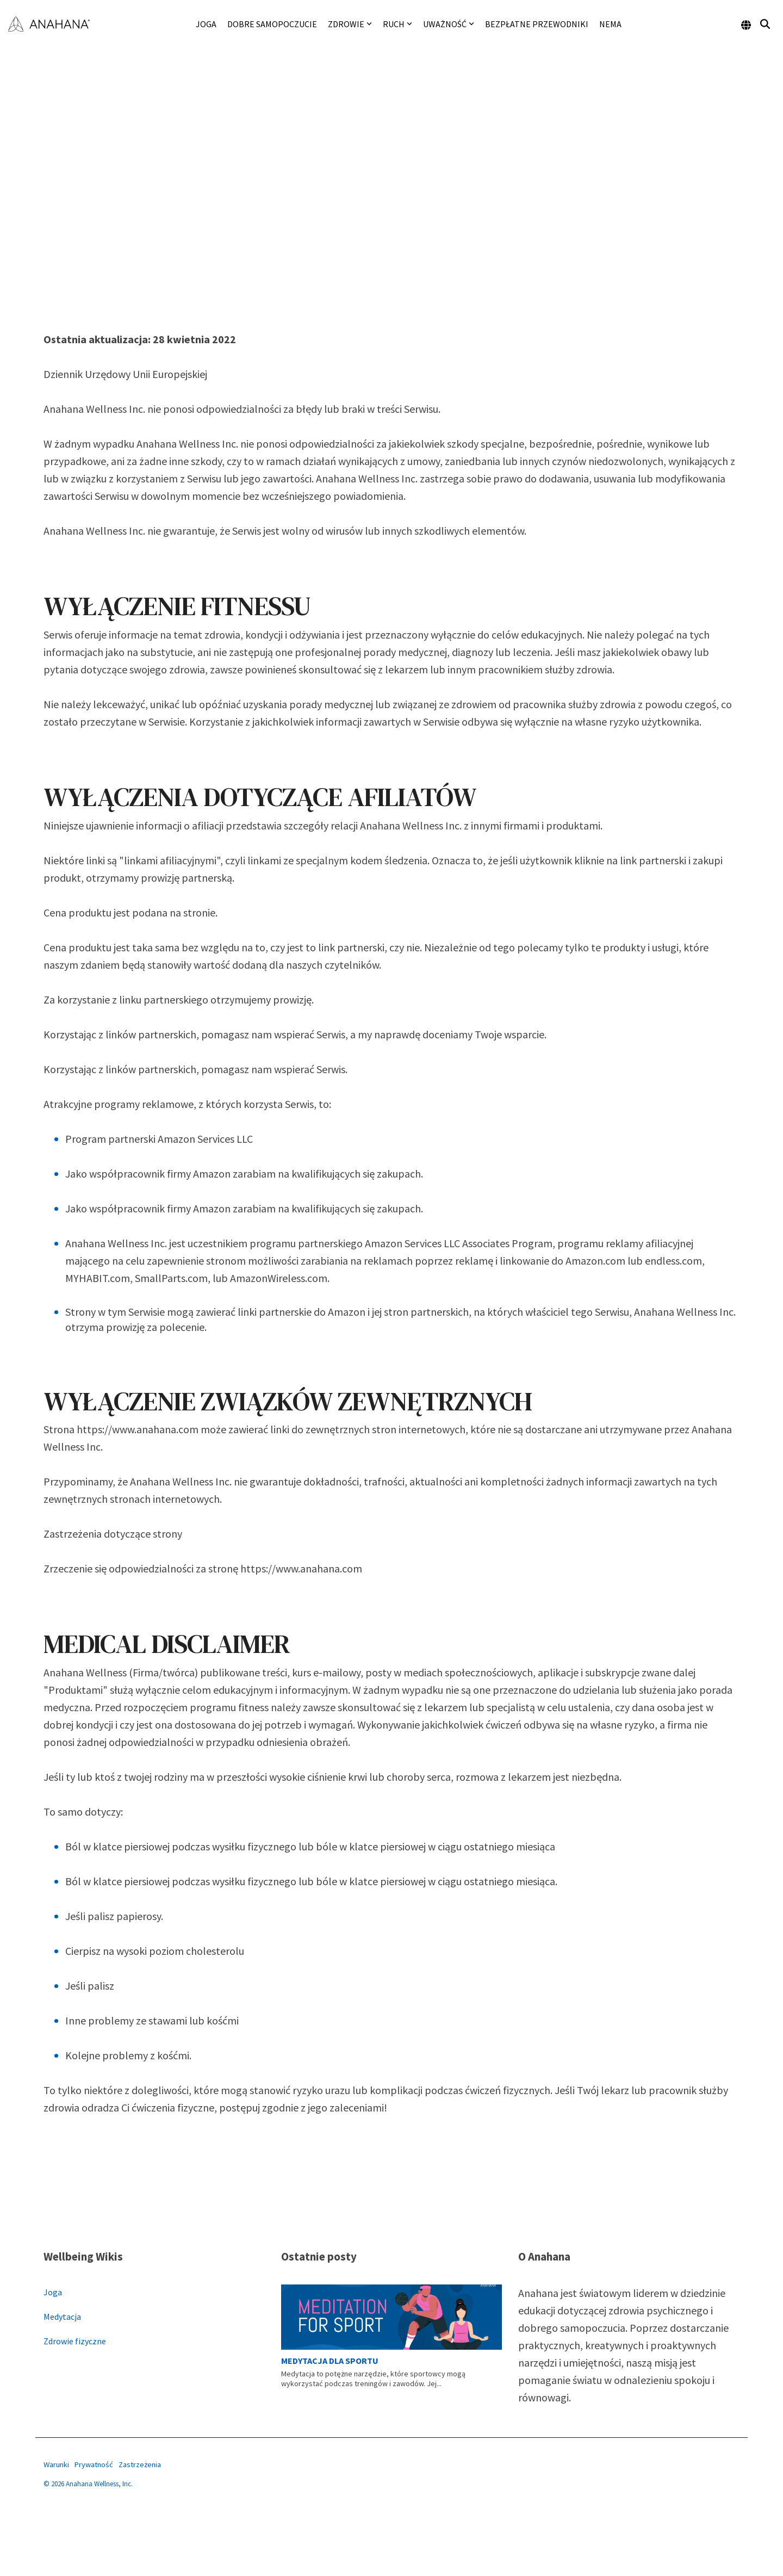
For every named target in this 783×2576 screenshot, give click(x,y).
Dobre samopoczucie (272, 23)
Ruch (397, 23)
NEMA (610, 23)
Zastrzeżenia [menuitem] (140, 2464)
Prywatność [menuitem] (93, 2464)
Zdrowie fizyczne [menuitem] (75, 2341)
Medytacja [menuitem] (62, 2316)
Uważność (448, 23)
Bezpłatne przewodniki (536, 23)
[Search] (765, 24)
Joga (206, 23)
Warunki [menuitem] (56, 2464)
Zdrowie (350, 23)
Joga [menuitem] (53, 2292)
